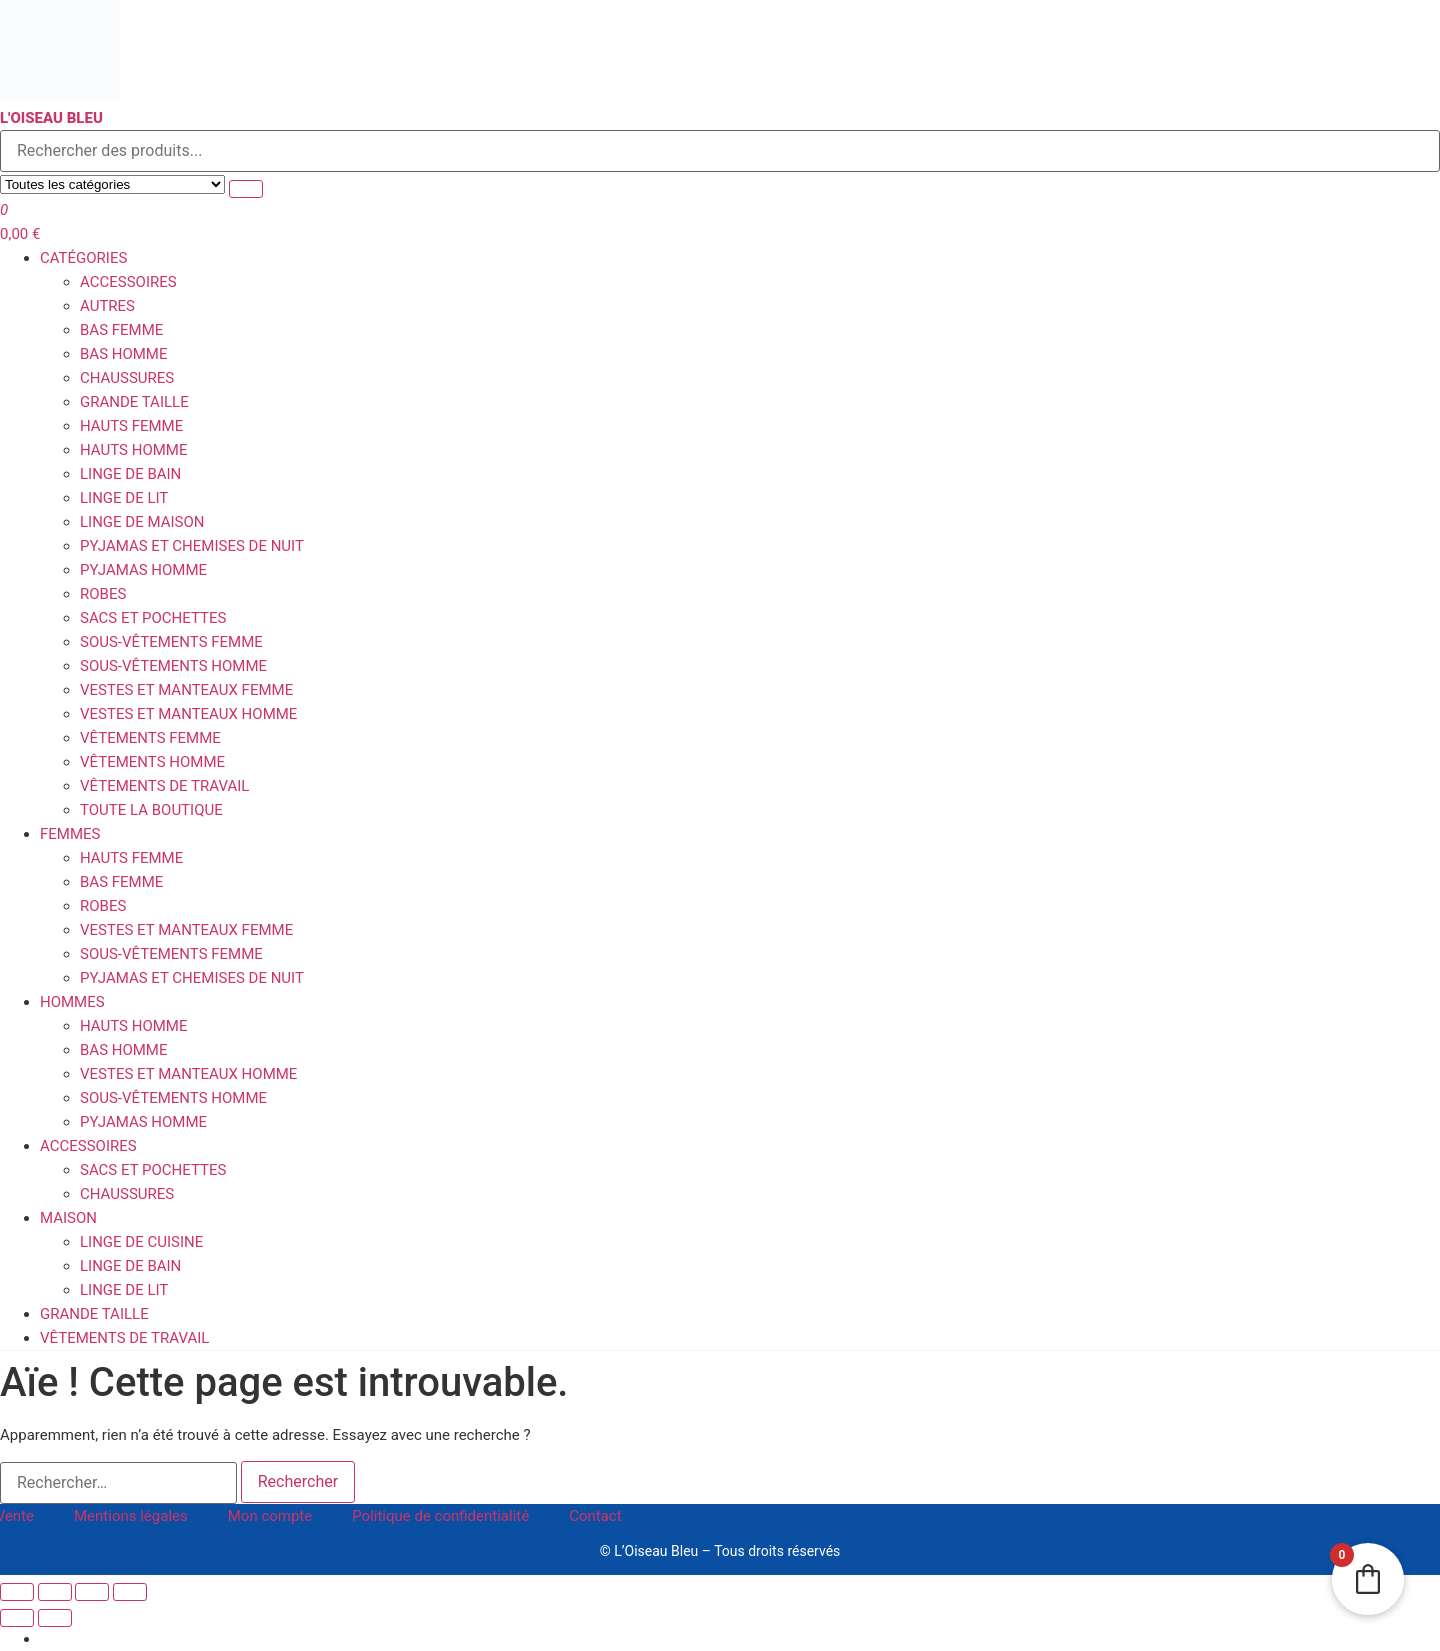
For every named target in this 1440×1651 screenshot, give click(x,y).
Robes (103, 594)
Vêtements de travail (164, 786)
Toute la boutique (151, 810)
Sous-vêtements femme (171, 642)
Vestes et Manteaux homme (188, 714)
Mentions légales (131, 1516)
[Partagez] (92, 1592)
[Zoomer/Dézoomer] (17, 1592)
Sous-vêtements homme (173, 666)
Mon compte (270, 1516)
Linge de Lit (124, 498)
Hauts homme (133, 450)
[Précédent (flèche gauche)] (17, 1618)
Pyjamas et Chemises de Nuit (192, 546)
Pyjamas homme (143, 570)
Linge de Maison (142, 522)
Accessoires (128, 282)
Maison (68, 1218)
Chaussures (127, 378)
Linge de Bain (130, 474)
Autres (107, 306)
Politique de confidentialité (440, 1516)
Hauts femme (131, 426)
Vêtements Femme (150, 738)
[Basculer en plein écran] (55, 1592)
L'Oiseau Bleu (51, 118)
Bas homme (124, 354)
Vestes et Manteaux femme (186, 690)
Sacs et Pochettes (153, 618)
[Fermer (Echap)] (130, 1592)
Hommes (72, 1002)
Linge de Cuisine (141, 1242)
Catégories (83, 258)
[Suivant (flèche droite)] (55, 1618)
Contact (595, 1516)
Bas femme (121, 330)
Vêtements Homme (152, 762)
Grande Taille (134, 402)
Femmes (70, 834)
